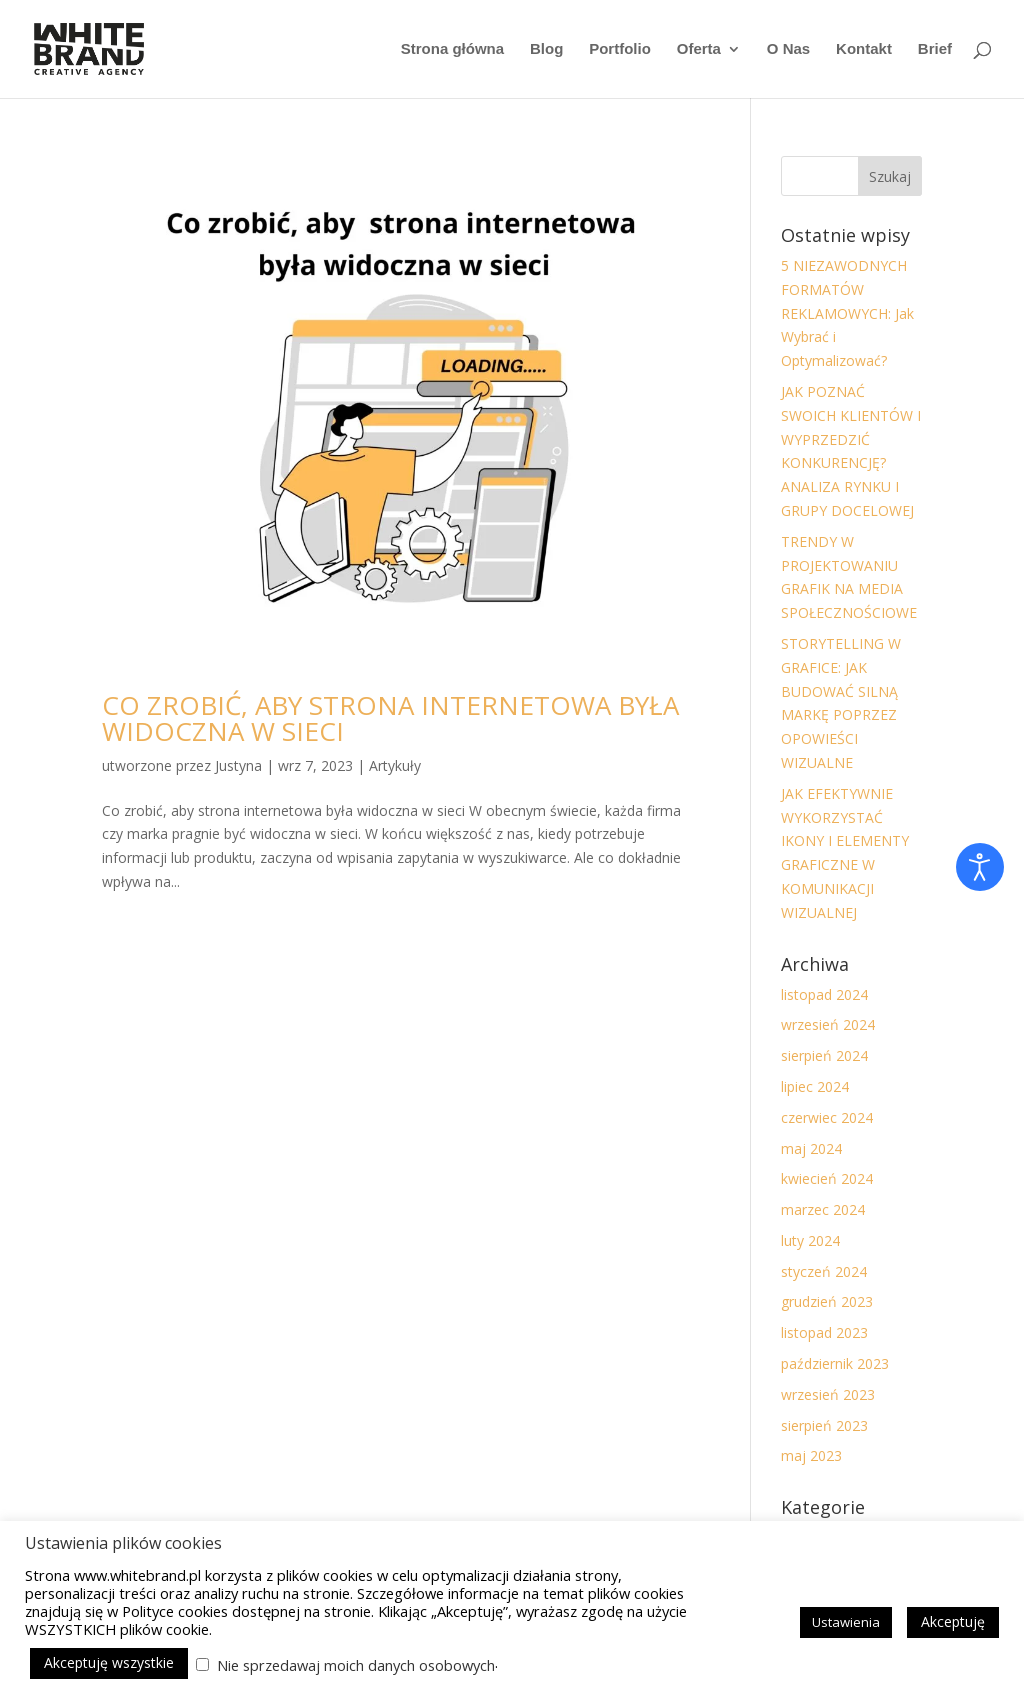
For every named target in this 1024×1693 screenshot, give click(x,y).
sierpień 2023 (824, 1425)
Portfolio (620, 49)
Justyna (238, 765)
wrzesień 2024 (828, 1024)
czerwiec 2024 (827, 1117)
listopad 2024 (824, 994)
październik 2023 (835, 1363)
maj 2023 (811, 1455)
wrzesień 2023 (828, 1394)
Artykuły (395, 765)
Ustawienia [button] (846, 1622)
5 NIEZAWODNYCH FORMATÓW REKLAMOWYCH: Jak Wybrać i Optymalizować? (847, 313)
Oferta (699, 49)
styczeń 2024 (824, 1271)
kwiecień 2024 (827, 1178)
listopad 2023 (824, 1332)
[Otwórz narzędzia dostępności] (980, 867)
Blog (546, 49)
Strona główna (452, 49)
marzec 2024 (823, 1209)
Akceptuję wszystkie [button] (109, 1662)
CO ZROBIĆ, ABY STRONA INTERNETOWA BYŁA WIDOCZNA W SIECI (390, 718)
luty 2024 (810, 1240)
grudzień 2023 (827, 1301)
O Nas (788, 49)
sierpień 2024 (824, 1055)
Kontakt (864, 49)
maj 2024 (811, 1148)
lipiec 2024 (815, 1086)
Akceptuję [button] (953, 1621)
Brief (935, 49)
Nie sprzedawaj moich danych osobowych (356, 1665)
